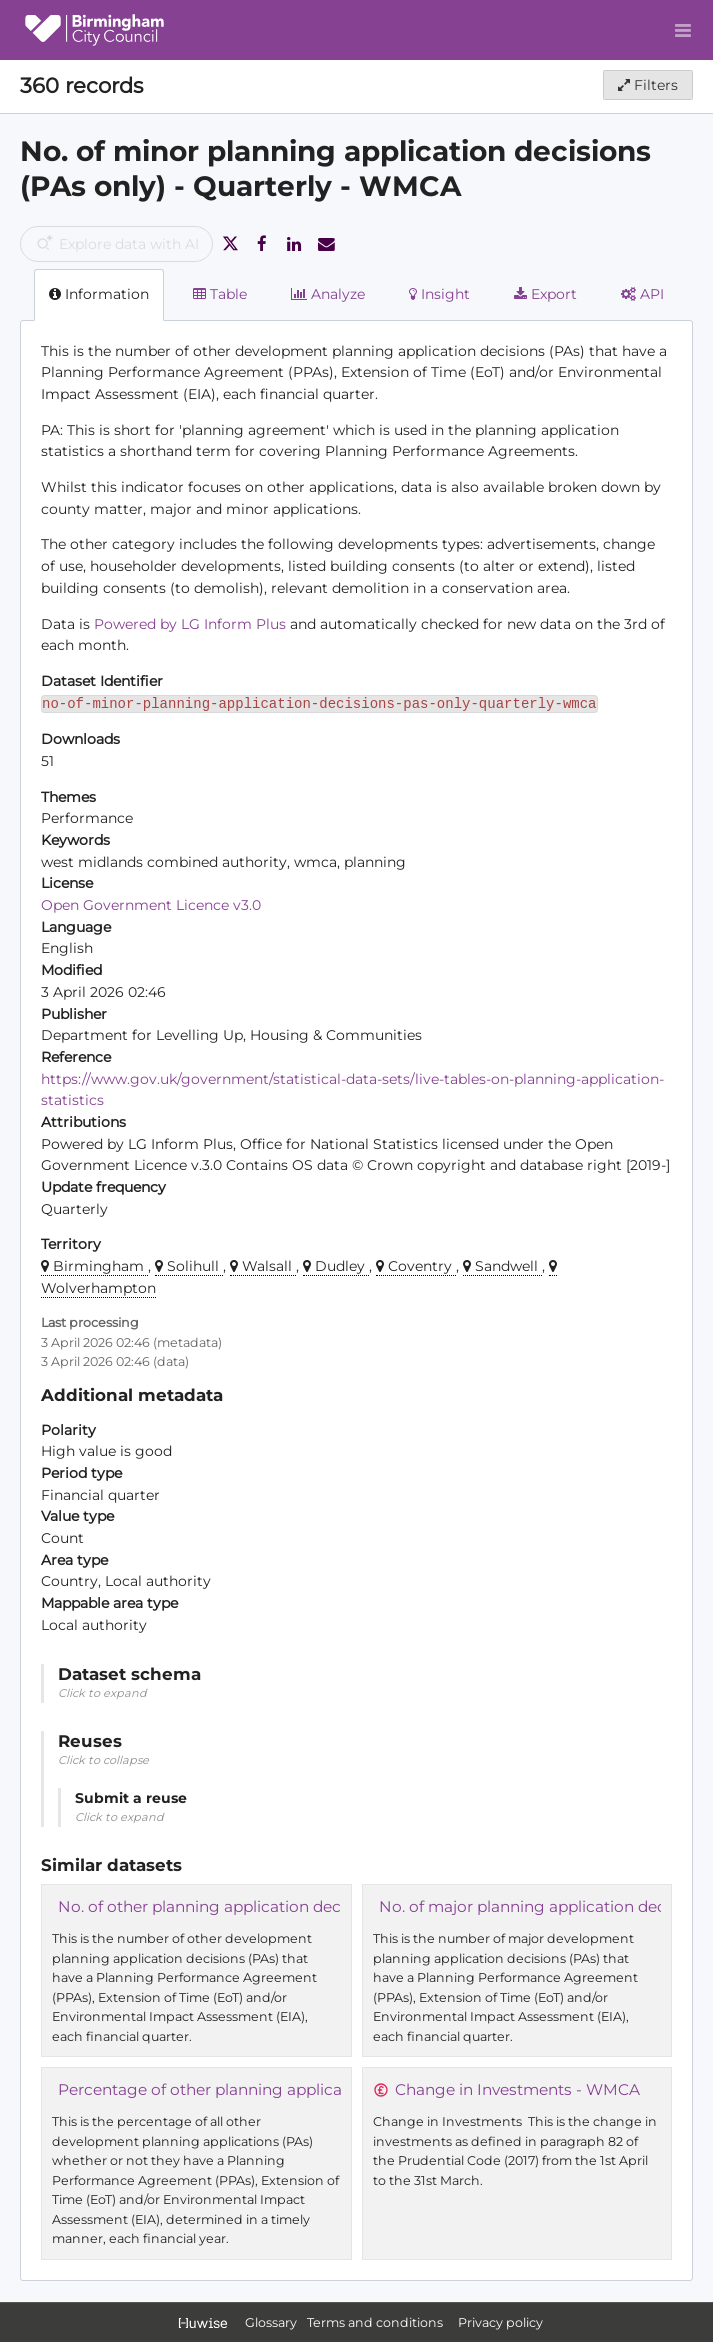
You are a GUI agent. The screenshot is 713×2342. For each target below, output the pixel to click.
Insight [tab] (439, 294)
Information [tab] (99, 294)
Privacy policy (500, 2322)
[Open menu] (683, 30)
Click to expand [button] (102, 1693)
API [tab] (642, 294)
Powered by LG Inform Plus (190, 624)
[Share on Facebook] (262, 244)
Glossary (271, 2322)
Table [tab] (220, 294)
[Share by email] (326, 244)
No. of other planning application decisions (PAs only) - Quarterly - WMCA (337, 1906)
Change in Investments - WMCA (517, 2089)
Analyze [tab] (328, 294)
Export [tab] (545, 294)
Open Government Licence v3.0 (151, 905)
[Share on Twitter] (230, 244)
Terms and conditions (376, 2322)
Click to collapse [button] (103, 1760)
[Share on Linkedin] (294, 244)
